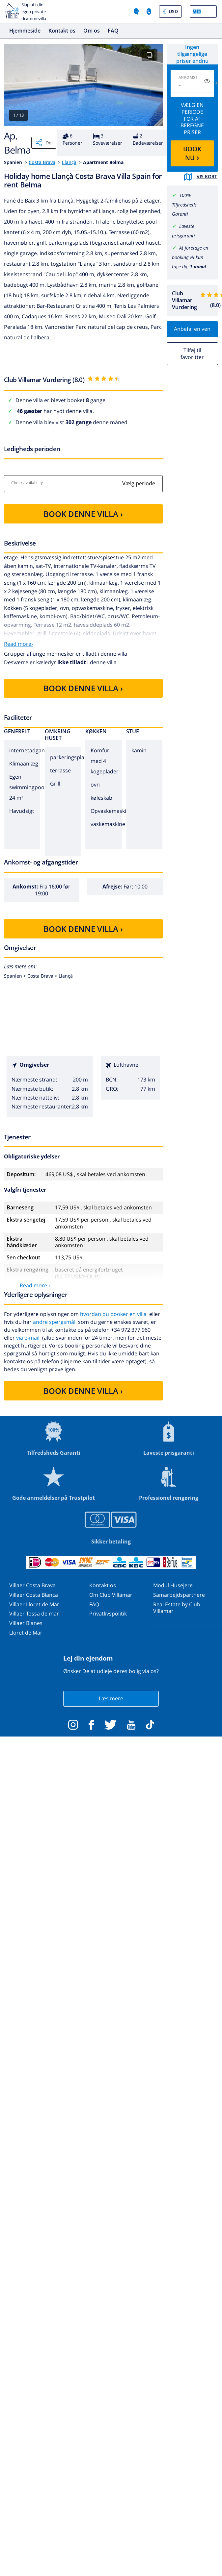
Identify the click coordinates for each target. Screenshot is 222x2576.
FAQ (113, 30)
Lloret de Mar (25, 1632)
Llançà (69, 162)
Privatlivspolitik (108, 1613)
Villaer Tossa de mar (34, 1613)
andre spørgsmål (54, 1321)
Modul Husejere (173, 1585)
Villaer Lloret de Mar (34, 1604)
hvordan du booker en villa (113, 1314)
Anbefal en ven (192, 328)
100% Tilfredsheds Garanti (184, 204)
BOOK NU (192, 153)
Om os (91, 30)
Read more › (35, 1285)
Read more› (18, 643)
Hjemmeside (25, 30)
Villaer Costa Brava (32, 1585)
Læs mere (111, 1698)
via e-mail (28, 1337)
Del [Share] (44, 143)
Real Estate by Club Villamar (176, 1608)
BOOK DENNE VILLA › (83, 513)
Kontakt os (61, 30)
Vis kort (200, 177)
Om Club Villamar (110, 1594)
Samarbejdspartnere (179, 1594)
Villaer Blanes (25, 1623)
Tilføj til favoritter (192, 354)
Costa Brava (42, 162)
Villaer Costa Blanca (33, 1594)
